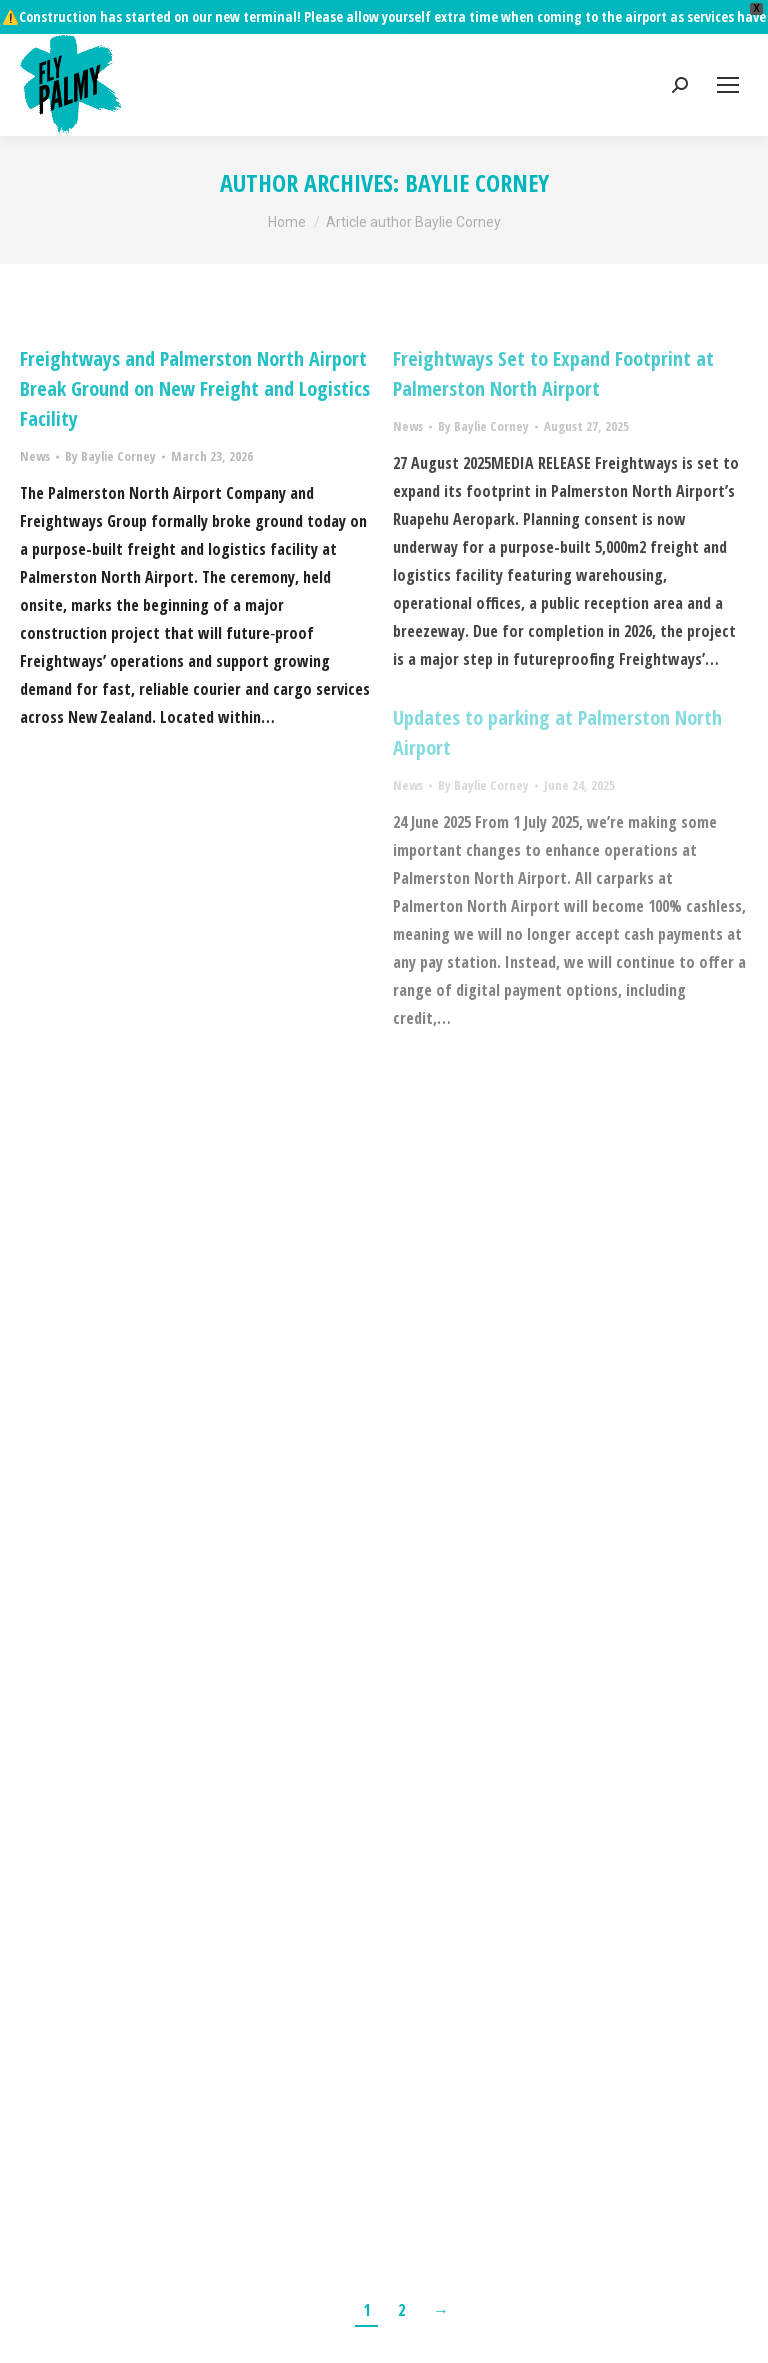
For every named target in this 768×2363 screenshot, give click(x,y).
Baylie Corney (477, 148)
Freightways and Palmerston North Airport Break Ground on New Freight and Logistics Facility (195, 354)
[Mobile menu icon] (728, 51)
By (110, 422)
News (35, 422)
